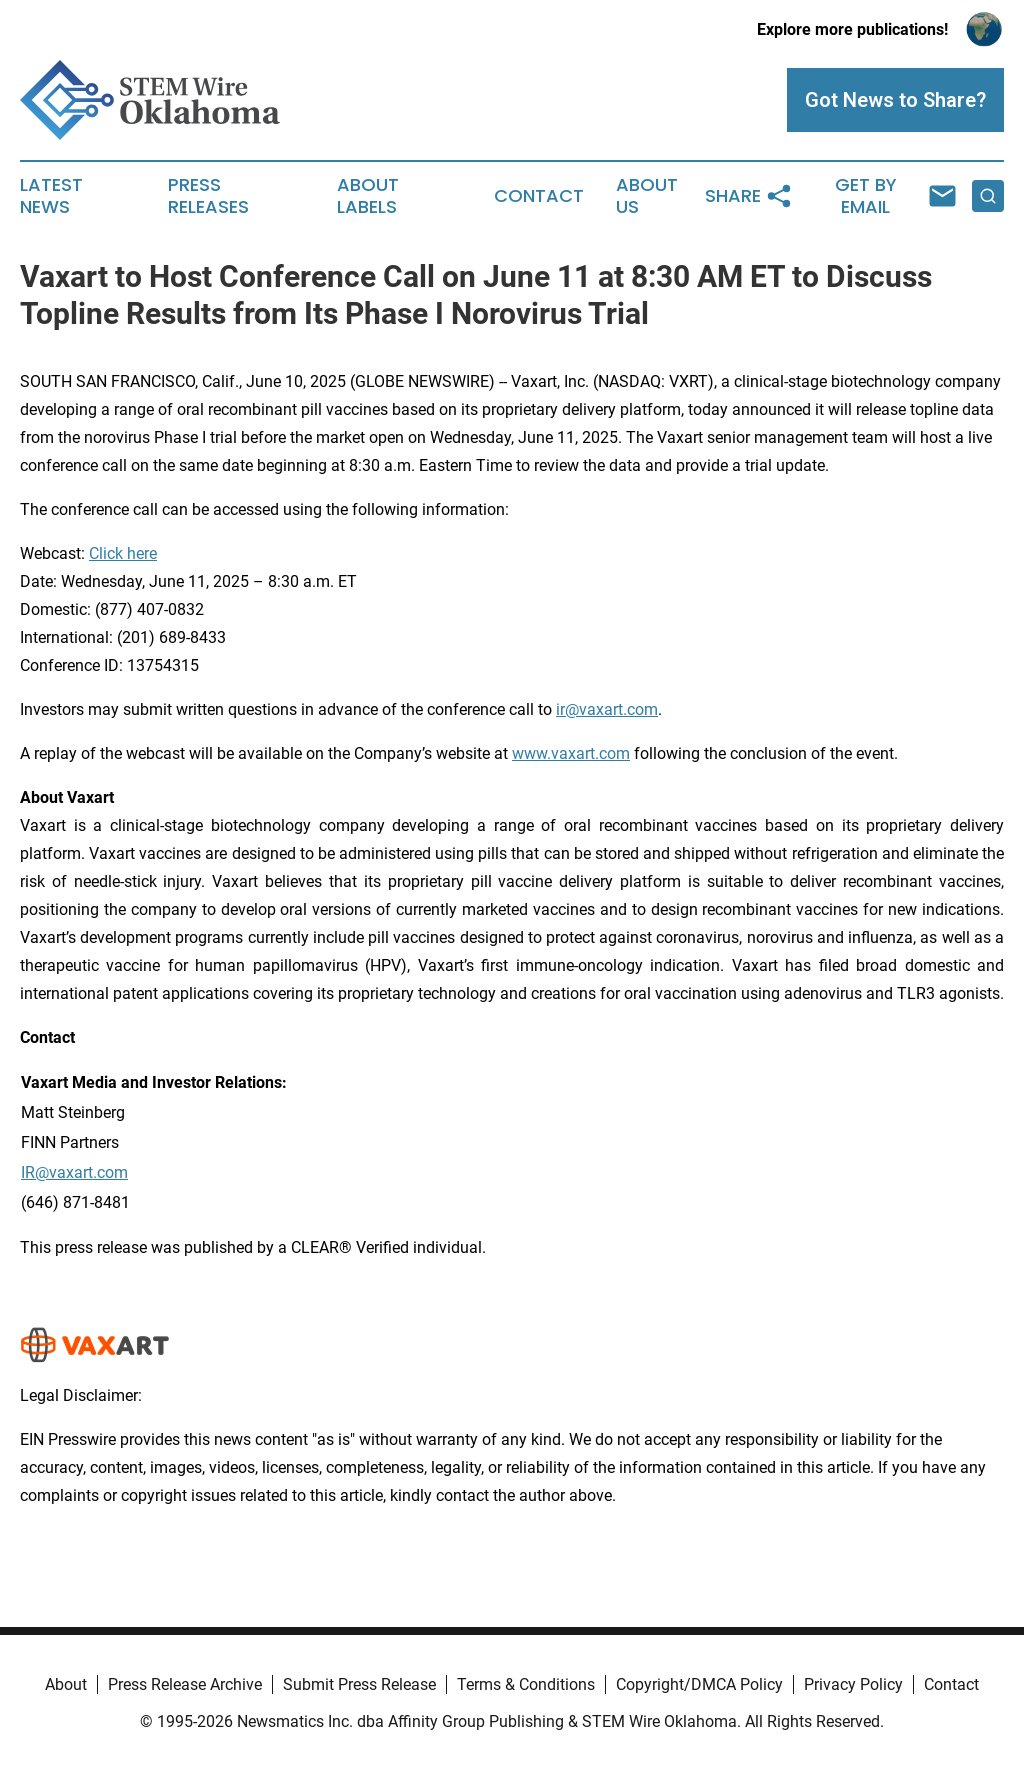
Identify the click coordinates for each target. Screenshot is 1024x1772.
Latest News (51, 196)
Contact (539, 196)
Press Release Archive (185, 1684)
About (66, 1684)
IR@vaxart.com (74, 1172)
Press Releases (208, 196)
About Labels (368, 196)
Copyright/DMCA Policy (699, 1684)
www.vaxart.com (571, 753)
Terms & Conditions (526, 1684)
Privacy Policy (853, 1684)
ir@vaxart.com (607, 709)
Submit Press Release (359, 1684)
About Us (647, 196)
